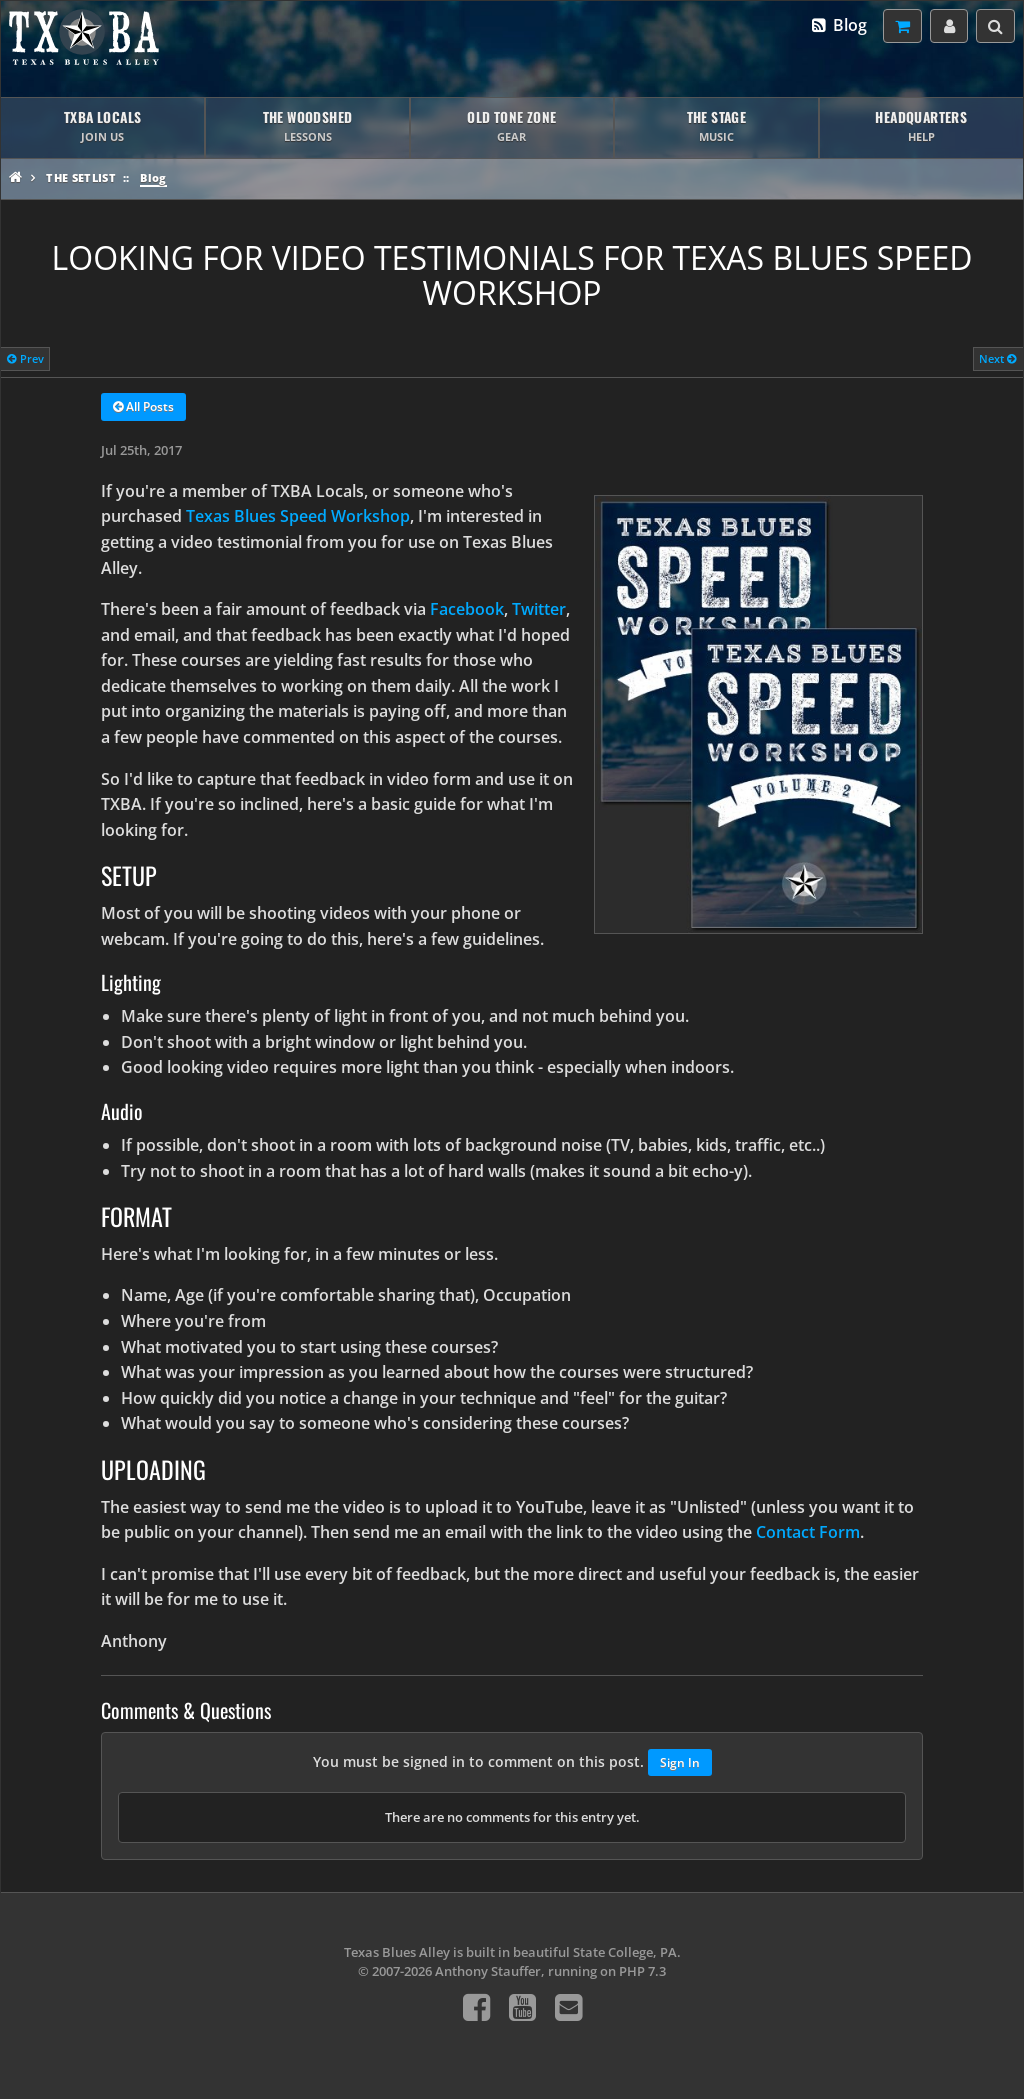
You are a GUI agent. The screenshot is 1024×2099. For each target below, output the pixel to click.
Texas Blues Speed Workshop (298, 516)
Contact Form (808, 1532)
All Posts (143, 408)
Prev (25, 358)
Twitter (539, 609)
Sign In (680, 1762)
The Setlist (81, 177)
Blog (838, 25)
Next (998, 358)
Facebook (467, 609)
